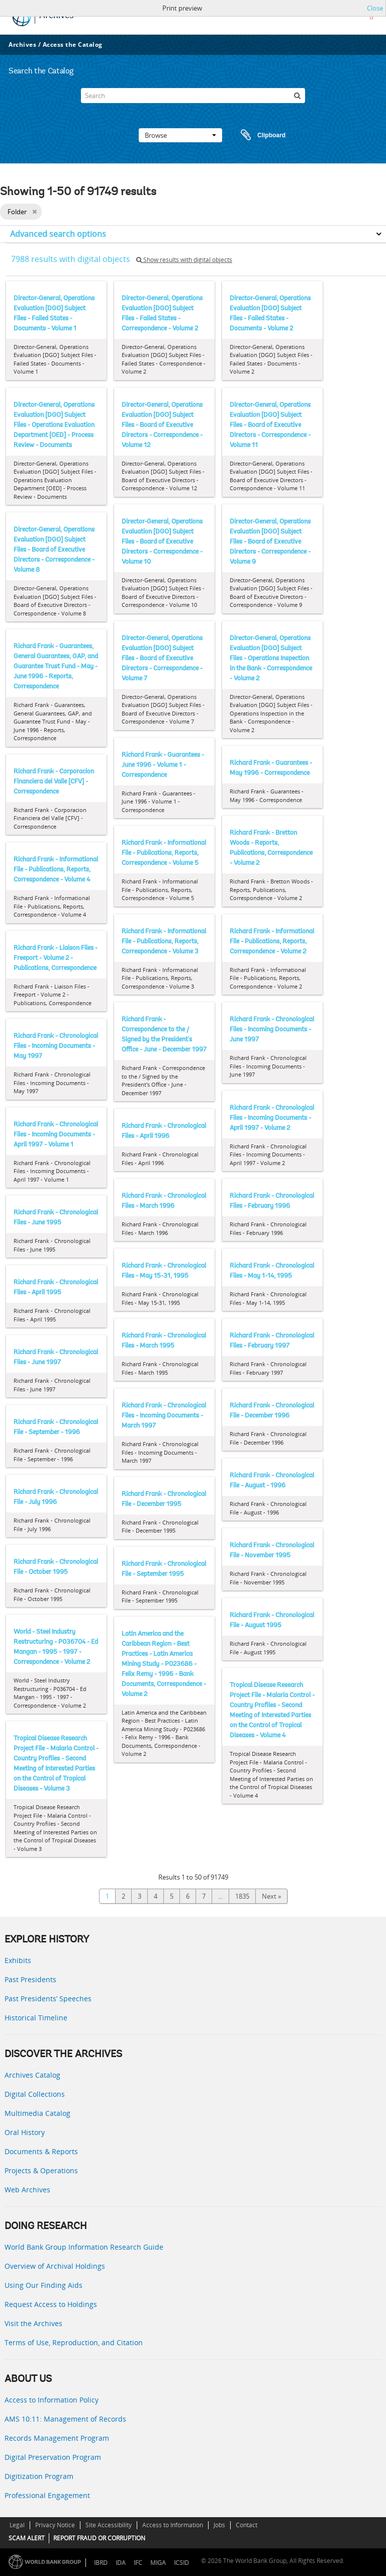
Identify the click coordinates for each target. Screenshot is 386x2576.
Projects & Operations (41, 2170)
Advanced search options (58, 233)
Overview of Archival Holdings (55, 2266)
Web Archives (27, 2189)
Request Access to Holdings (51, 2304)
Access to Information (172, 2525)
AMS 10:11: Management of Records (65, 2419)
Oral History (25, 2132)
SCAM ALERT (27, 2538)
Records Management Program (57, 2438)
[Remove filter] (34, 211)
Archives (22, 44)
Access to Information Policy (52, 2400)
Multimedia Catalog (37, 2113)
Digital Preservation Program (53, 2457)
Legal (17, 2525)
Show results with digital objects (184, 259)
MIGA (158, 2562)
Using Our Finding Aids (43, 2285)
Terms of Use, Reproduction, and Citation (74, 2342)
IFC (138, 2562)
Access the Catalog (73, 44)
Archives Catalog (32, 2075)
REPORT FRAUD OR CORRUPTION (99, 2538)
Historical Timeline (36, 2017)
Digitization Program (39, 2476)
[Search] (193, 95)
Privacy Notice (55, 2525)
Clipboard (258, 135)
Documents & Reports (41, 2151)
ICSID (181, 2562)
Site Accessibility (108, 2525)
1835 (242, 1896)
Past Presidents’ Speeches (48, 1998)
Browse (180, 135)
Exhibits (18, 1960)
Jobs (219, 2525)
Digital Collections (35, 2094)
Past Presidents (30, 1979)
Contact (246, 2525)
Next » (271, 1896)
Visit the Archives (33, 2323)
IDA (121, 2562)
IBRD (101, 2562)
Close (375, 8)
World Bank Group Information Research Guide (84, 2247)
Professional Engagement (47, 2495)
